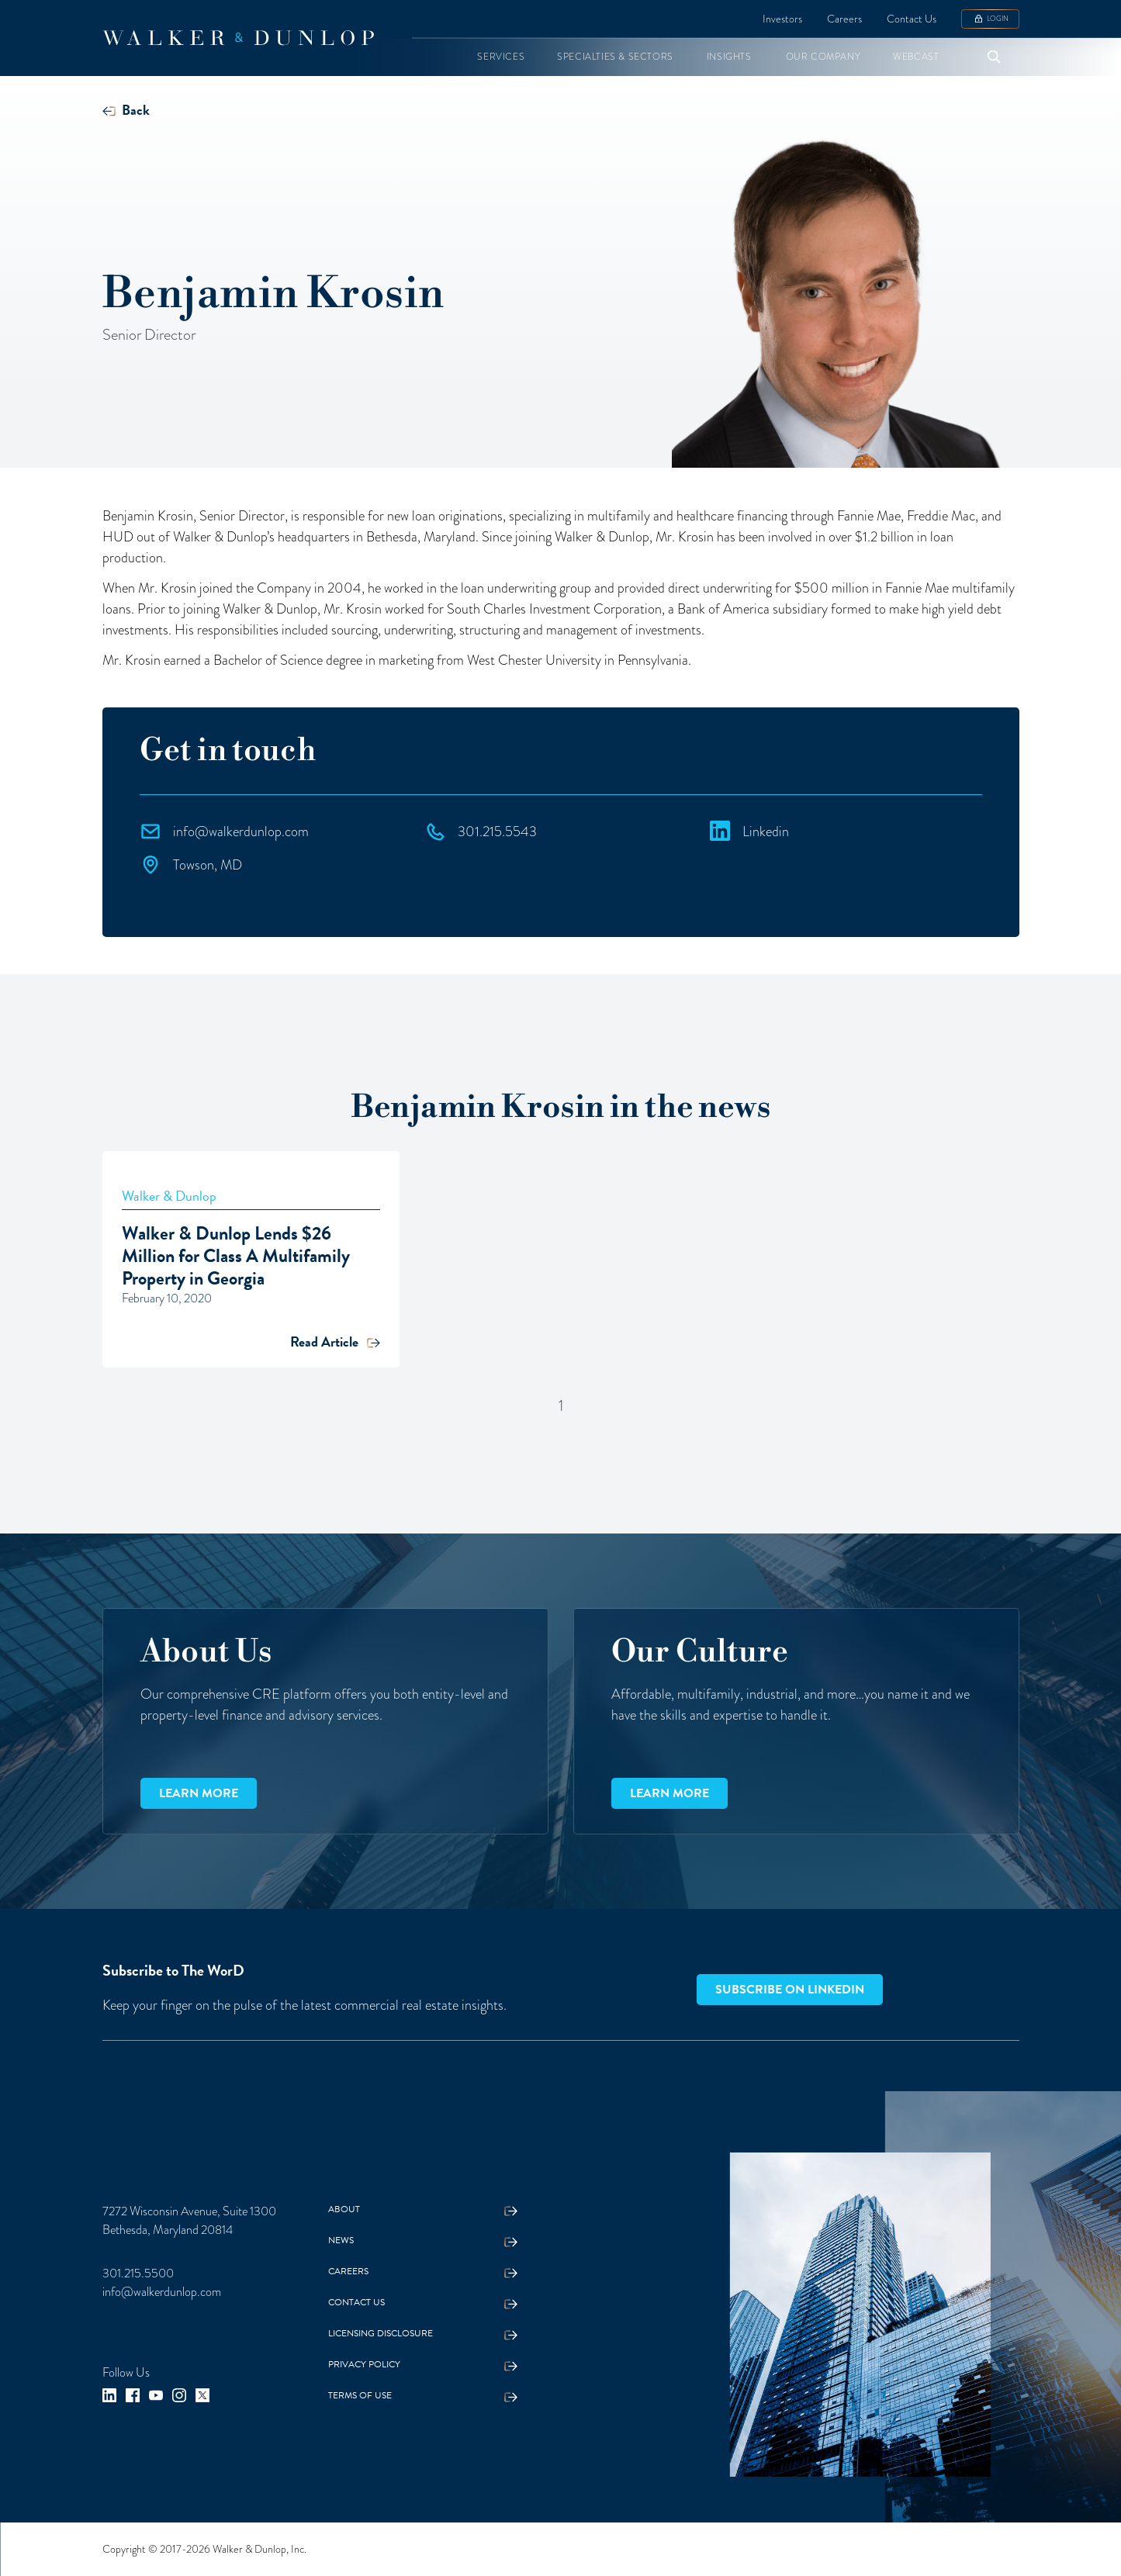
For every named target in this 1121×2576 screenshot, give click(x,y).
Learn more (198, 1793)
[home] (238, 38)
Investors (782, 19)
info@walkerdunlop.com (161, 2292)
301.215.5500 (138, 2273)
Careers (844, 19)
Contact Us (911, 19)
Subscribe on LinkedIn (789, 1989)
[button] (501, 57)
